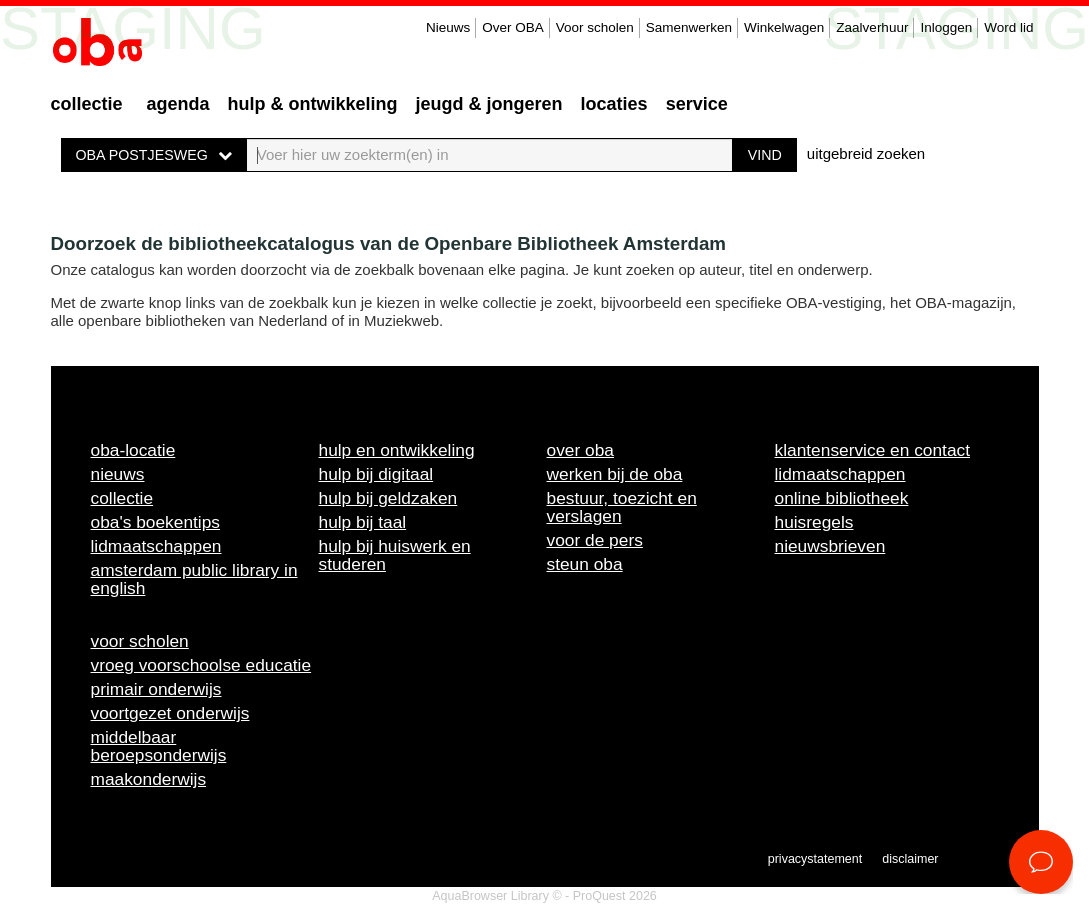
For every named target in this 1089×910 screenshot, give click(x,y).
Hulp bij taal (363, 522)
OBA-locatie (133, 450)
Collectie (87, 104)
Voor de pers (595, 540)
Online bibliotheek (842, 498)
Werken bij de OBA (615, 474)
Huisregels (814, 522)
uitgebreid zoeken (866, 153)
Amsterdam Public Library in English (194, 579)
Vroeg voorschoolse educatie (201, 665)
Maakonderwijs (149, 779)
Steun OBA (585, 564)
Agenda (178, 104)
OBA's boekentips (156, 522)
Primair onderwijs (156, 689)
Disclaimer (910, 859)
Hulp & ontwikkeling (313, 104)
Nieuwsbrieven (830, 546)
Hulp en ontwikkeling (397, 450)
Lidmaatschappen (156, 546)
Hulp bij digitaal (376, 474)
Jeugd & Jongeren (489, 104)
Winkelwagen (784, 27)
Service (697, 104)
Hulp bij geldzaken (388, 498)
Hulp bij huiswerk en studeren (395, 555)
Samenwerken (689, 27)
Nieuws (448, 27)
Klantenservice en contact (873, 450)
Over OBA (513, 27)
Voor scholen (595, 27)
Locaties (614, 104)
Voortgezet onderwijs (170, 713)
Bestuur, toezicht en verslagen (622, 507)
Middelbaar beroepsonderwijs (159, 746)
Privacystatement (815, 859)
